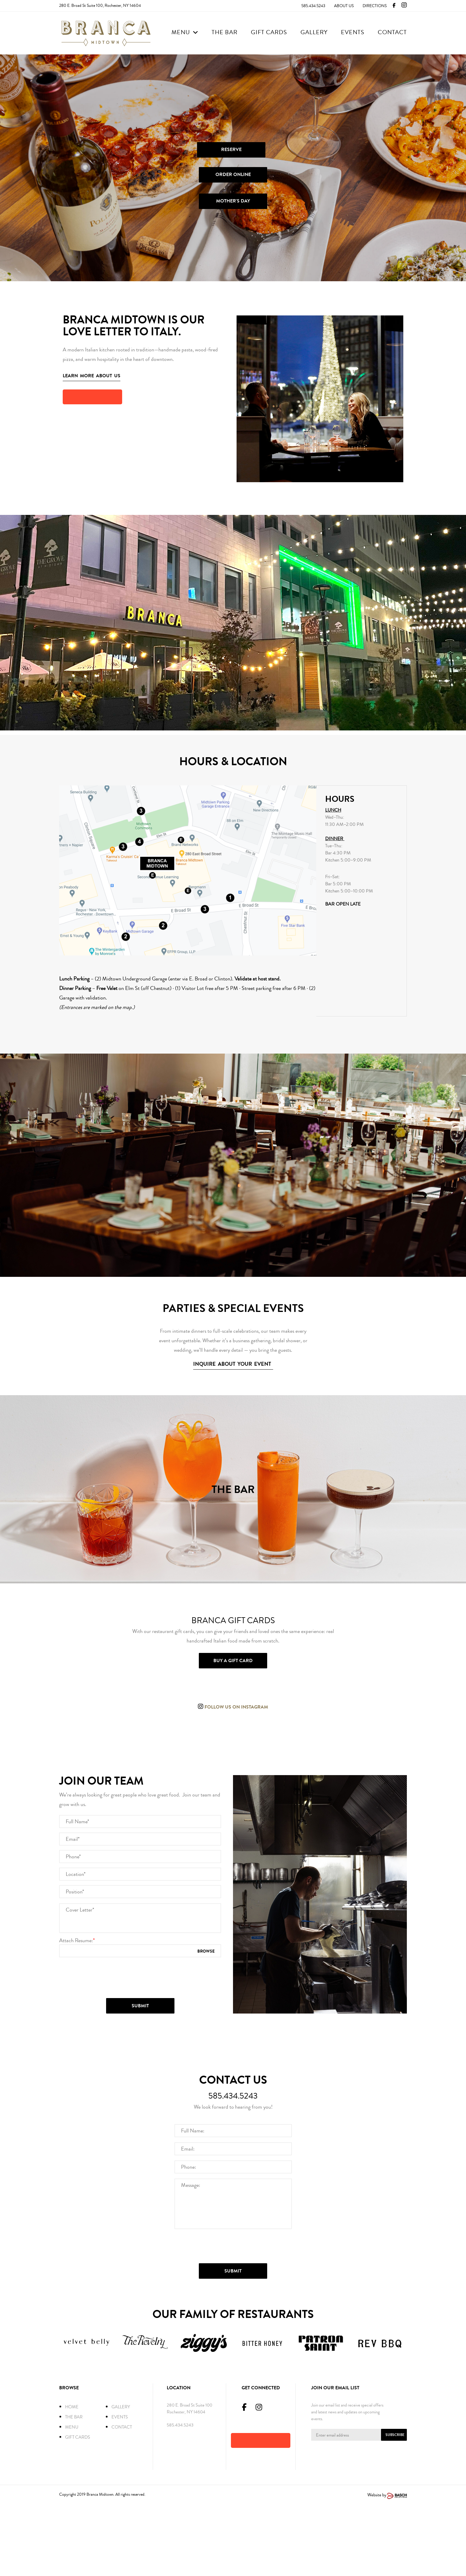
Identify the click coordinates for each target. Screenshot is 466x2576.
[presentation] (141, 2048)
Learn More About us (91, 375)
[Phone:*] (140, 1927)
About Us (344, 6)
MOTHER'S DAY (233, 201)
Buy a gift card (233, 1660)
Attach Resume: (77, 2011)
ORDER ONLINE (233, 174)
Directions (375, 6)
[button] (92, 396)
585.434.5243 (313, 6)
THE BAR (233, 1489)
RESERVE (231, 149)
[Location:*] (140, 1944)
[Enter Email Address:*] (359, 2505)
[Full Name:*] (140, 1891)
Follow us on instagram (235, 1706)
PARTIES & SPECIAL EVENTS (233, 1308)
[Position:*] (140, 1962)
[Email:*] (140, 1909)
